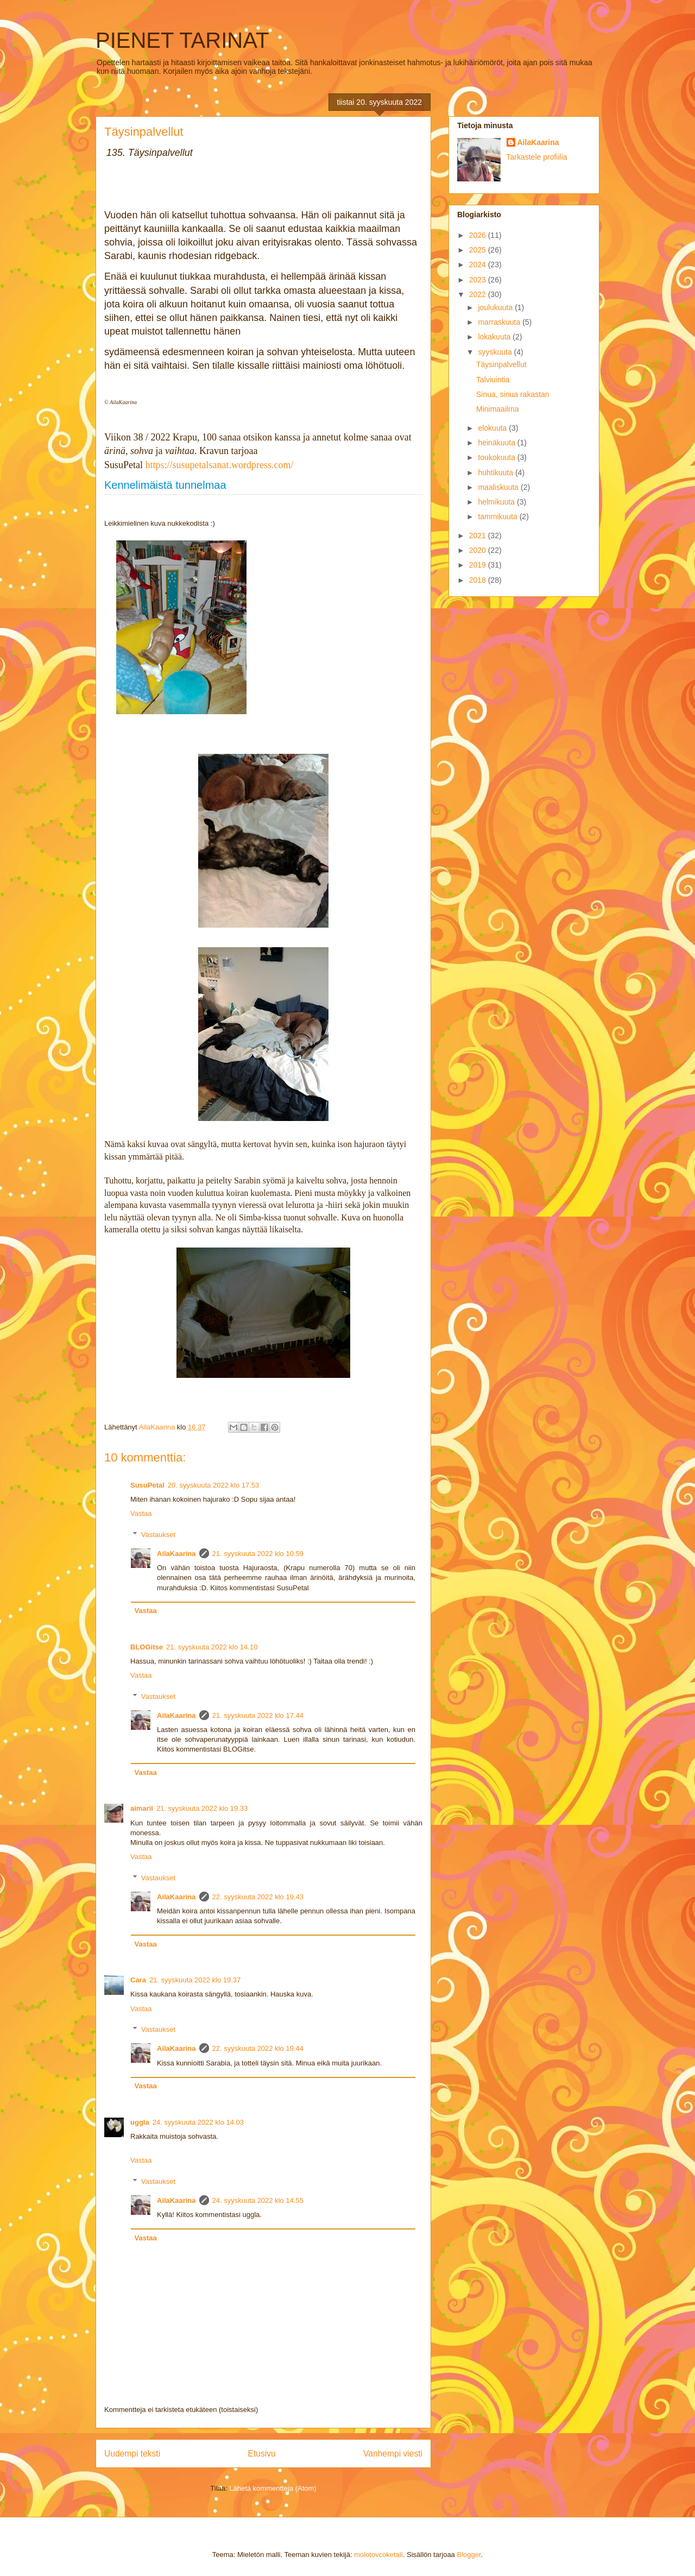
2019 (478, 564)
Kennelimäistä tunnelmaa (165, 485)
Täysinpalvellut (501, 364)
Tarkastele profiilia (537, 157)
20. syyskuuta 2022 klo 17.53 (213, 1485)
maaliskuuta (499, 487)
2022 (478, 294)
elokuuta (493, 428)
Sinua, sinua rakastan (512, 394)
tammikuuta (498, 516)
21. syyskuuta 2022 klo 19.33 (202, 1808)
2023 (478, 279)
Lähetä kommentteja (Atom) (272, 2488)
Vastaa (141, 1513)
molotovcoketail (378, 2554)
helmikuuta (497, 501)
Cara (138, 1980)
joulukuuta (496, 307)
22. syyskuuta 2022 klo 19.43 (258, 1897)
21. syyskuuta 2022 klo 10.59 (258, 1554)
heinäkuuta (497, 442)
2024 (478, 264)
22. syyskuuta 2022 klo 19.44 (258, 2048)
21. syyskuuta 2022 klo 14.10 (211, 1647)
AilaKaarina (176, 1554)
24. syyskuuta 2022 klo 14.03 (198, 2122)
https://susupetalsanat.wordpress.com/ (220, 464)
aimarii (141, 1808)
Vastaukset (158, 1535)
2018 (478, 580)
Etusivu (262, 2453)
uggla (139, 2122)
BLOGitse (146, 1647)
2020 (478, 550)
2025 (478, 249)
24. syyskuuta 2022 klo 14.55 (258, 2200)
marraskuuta (500, 322)
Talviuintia (492, 379)
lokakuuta (495, 336)
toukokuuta (497, 457)
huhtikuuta (496, 472)
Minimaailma (497, 409)
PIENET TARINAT (182, 40)
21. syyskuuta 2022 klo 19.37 (195, 1980)
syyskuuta (496, 352)
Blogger (469, 2554)
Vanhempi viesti (392, 2453)
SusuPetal (147, 1485)
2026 (478, 235)
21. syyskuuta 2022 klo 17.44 (258, 1715)
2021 (478, 535)
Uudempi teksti (132, 2453)
